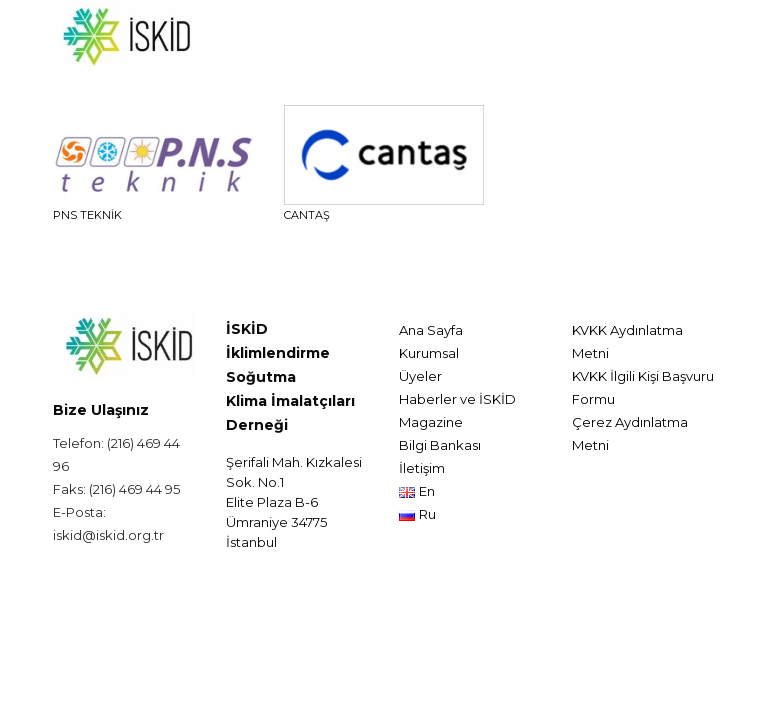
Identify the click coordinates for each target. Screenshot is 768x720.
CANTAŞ (307, 215)
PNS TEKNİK (87, 215)
